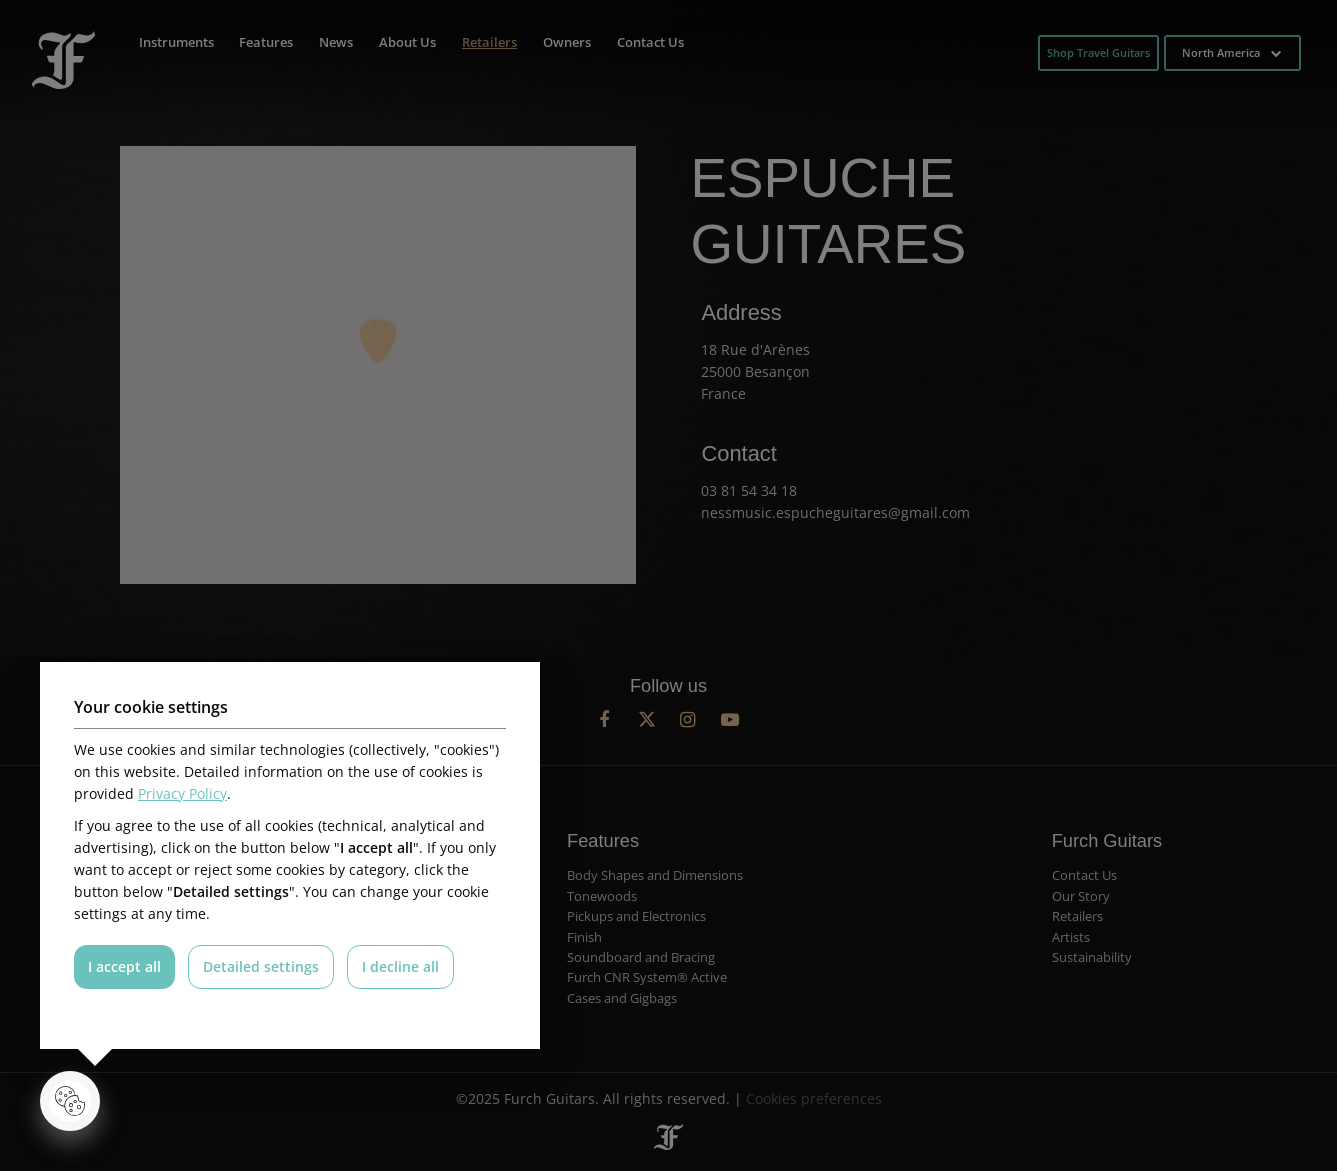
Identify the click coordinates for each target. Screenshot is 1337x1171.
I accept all (124, 966)
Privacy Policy (182, 793)
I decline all (402, 966)
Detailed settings (262, 966)
